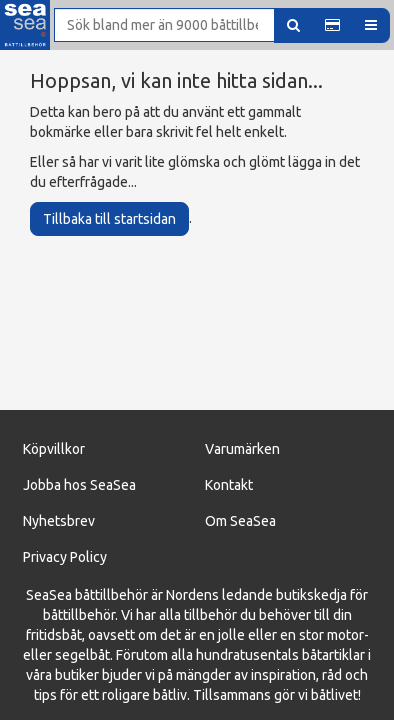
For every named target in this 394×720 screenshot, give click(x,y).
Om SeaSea (240, 521)
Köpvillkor (54, 449)
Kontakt (229, 485)
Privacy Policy (65, 557)
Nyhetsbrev (59, 521)
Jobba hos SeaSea (79, 485)
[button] (332, 25)
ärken (262, 449)
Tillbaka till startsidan (109, 219)
